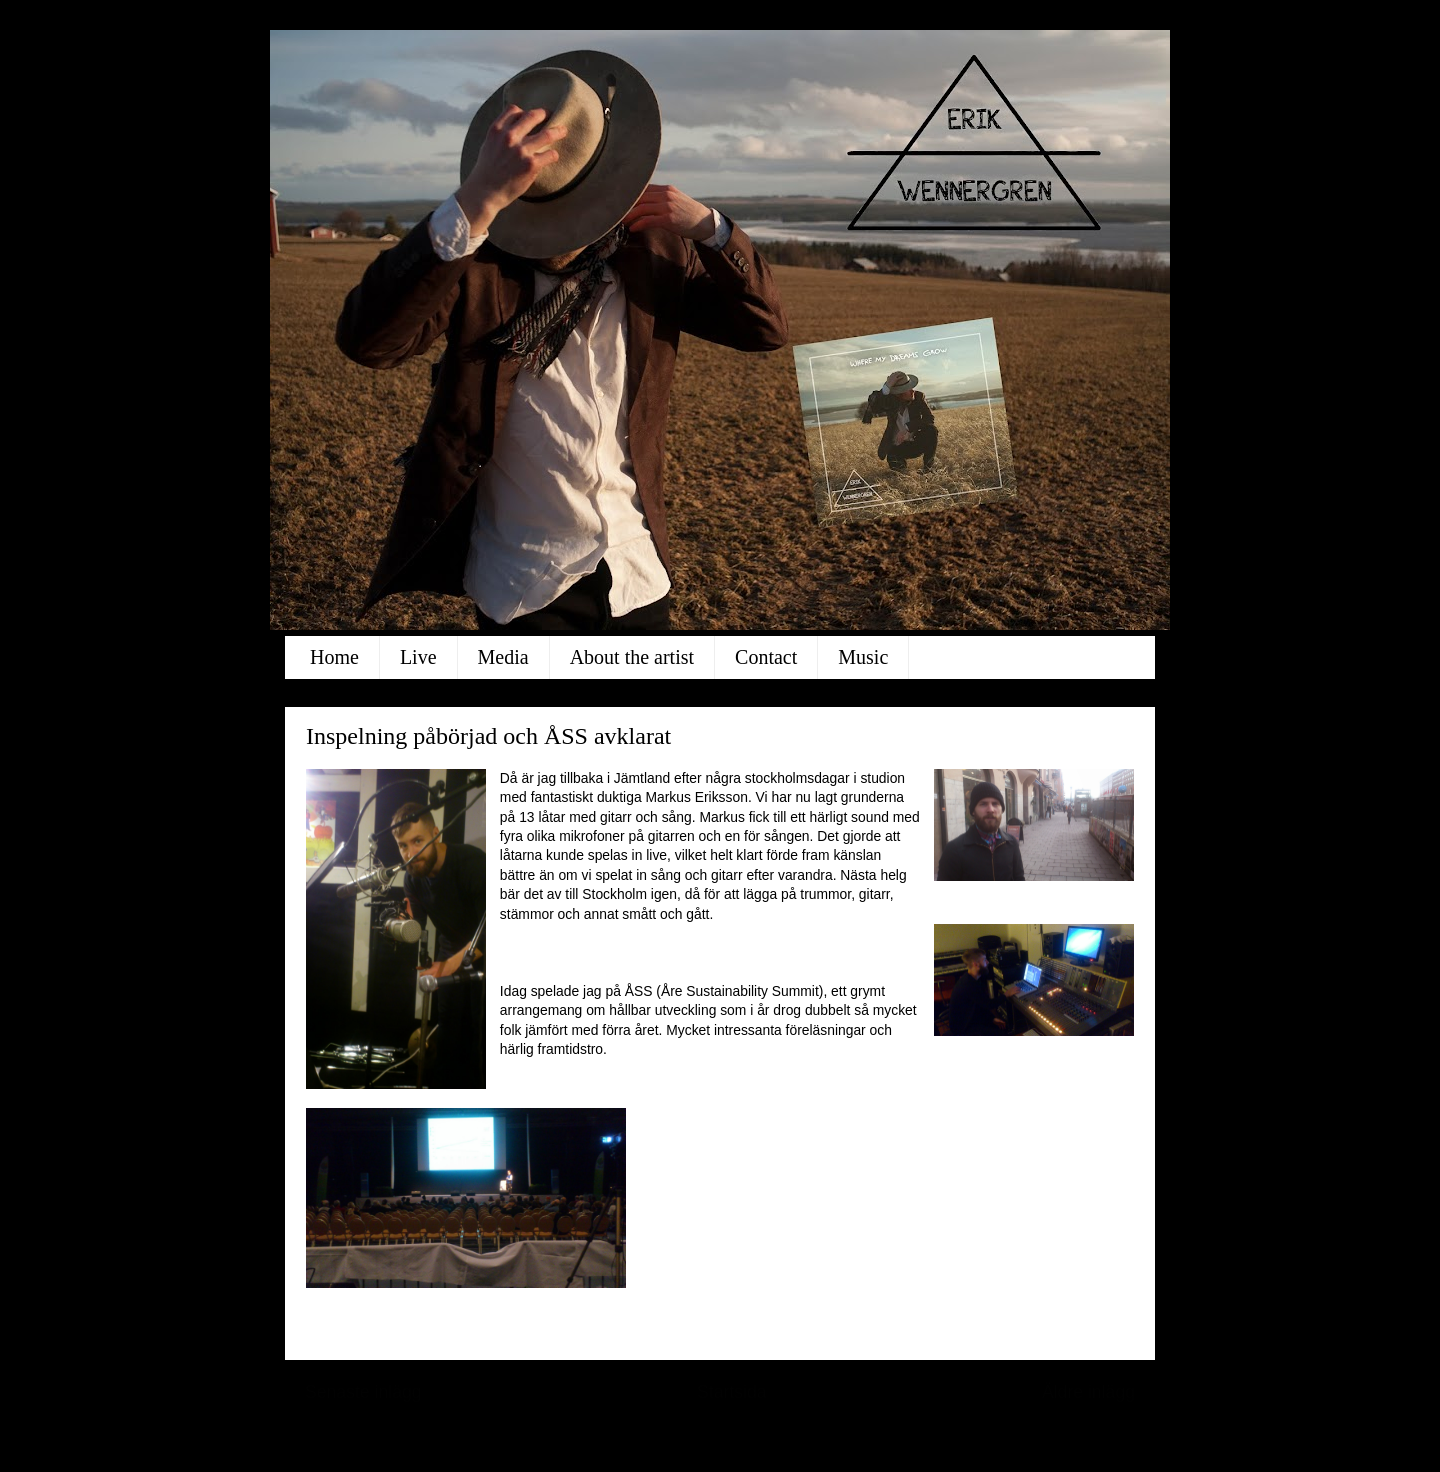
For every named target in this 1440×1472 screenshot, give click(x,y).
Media (503, 657)
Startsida (732, 1392)
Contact (766, 657)
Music (863, 657)
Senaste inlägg (363, 1392)
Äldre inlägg (1088, 1392)
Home (334, 657)
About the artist (632, 657)
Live (418, 657)
